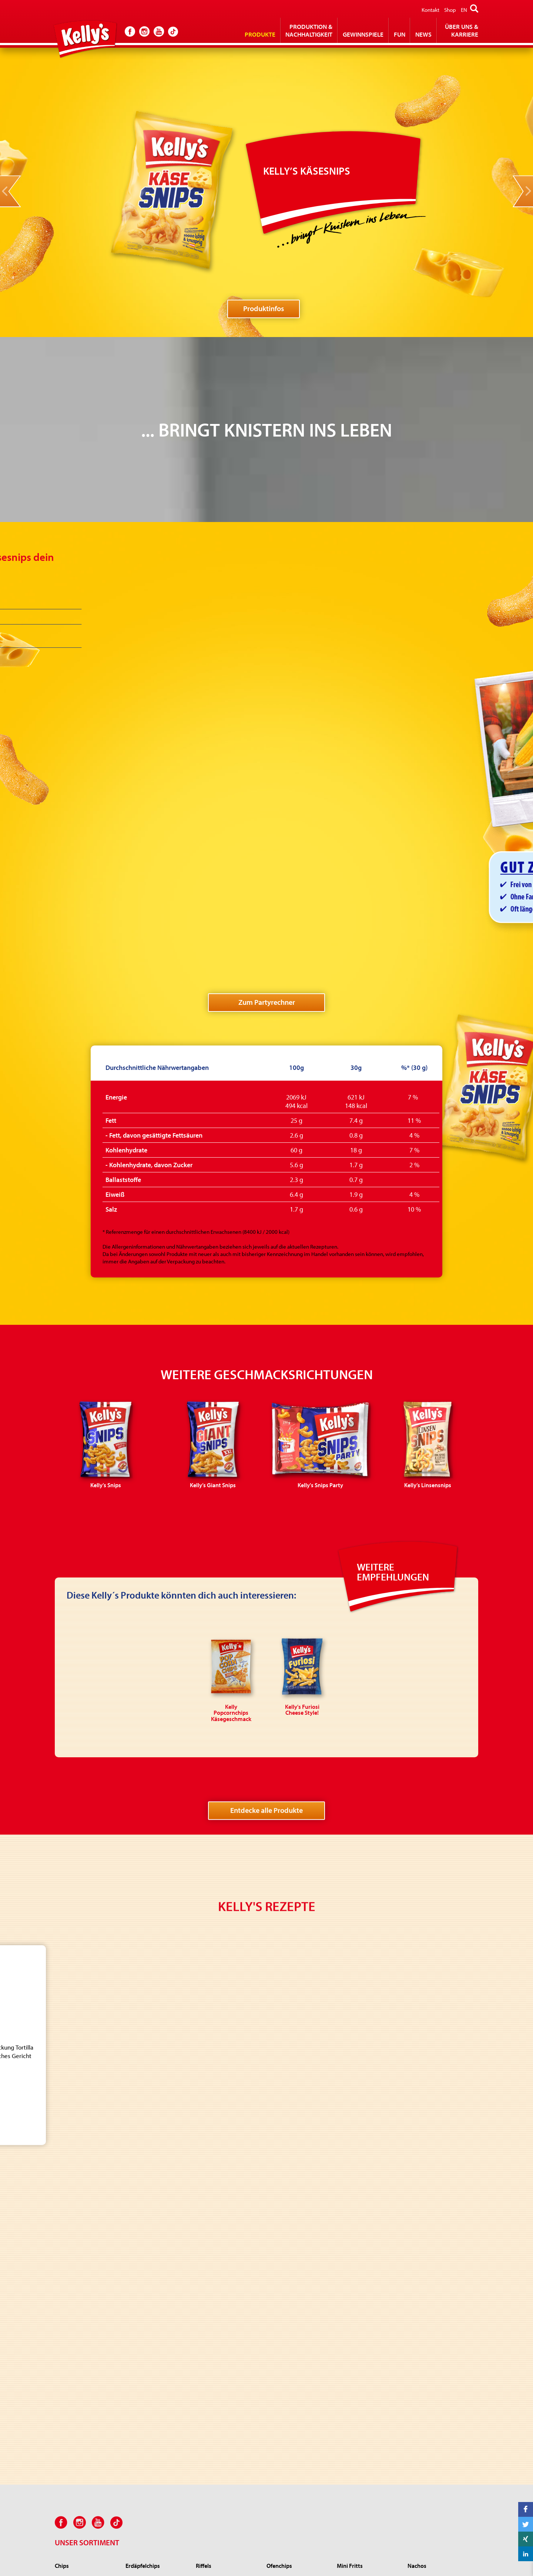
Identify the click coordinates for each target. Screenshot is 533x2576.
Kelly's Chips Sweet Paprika (86, 2269)
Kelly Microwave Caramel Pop (366, 2408)
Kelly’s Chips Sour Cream (83, 2249)
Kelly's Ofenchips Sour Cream (292, 2211)
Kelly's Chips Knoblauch (82, 2259)
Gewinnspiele (363, 34)
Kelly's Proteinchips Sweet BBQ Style (297, 2397)
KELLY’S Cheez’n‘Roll (219, 2484)
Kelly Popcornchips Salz (435, 2366)
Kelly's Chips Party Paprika (85, 2311)
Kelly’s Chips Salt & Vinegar (85, 2228)
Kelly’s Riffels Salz (216, 2207)
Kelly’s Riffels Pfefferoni (223, 2245)
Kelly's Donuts (212, 2408)
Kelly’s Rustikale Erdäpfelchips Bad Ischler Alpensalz (154, 2214)
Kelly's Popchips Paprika (294, 2366)
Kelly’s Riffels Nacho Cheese (228, 2235)
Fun (399, 34)
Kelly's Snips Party (146, 2387)
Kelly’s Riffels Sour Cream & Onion (227, 2221)
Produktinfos (263, 308)
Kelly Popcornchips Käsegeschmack (430, 2380)
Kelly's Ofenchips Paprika (295, 2224)
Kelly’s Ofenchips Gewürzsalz (286, 2238)
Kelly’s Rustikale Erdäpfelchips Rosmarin (152, 2258)
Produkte (260, 34)
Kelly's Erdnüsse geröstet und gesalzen (83, 2370)
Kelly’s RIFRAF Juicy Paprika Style (227, 2470)
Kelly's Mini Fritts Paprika (366, 2217)
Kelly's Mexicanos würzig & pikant (438, 2211)
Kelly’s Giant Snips (146, 2376)
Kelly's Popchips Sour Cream (291, 2380)
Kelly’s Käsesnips (144, 2408)
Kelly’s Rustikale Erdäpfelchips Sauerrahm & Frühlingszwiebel (156, 2238)
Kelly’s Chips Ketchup (79, 2238)
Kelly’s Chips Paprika (78, 2217)
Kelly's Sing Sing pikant (222, 2428)
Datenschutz (375, 2554)
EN (464, 9)
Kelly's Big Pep (212, 2397)
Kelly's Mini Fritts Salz (361, 2207)
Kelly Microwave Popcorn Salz (366, 2391)
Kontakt (430, 9)
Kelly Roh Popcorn (358, 2376)
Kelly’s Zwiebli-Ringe (220, 2366)
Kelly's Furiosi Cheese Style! (227, 2439)
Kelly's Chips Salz (74, 2207)
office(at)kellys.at (235, 2570)
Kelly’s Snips (139, 2366)
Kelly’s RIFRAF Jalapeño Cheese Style (222, 2453)
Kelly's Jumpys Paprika (222, 2387)
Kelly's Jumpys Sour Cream (227, 2376)
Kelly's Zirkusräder (217, 2418)
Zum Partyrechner (266, 829)
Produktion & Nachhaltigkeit (308, 30)
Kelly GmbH (416, 2554)
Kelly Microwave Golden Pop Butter (365, 2425)
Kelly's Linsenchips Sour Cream (294, 2448)
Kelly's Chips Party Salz (81, 2300)
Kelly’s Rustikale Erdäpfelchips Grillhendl (153, 2275)
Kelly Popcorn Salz (358, 2366)
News (423, 34)
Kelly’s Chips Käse (75, 2280)
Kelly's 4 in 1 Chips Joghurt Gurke (297, 2414)
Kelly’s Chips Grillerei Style (86, 2290)
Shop (450, 9)
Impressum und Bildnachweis (309, 2554)
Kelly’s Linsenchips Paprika (297, 2462)
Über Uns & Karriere (461, 30)
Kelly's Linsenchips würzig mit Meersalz (296, 2431)
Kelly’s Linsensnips (146, 2397)
